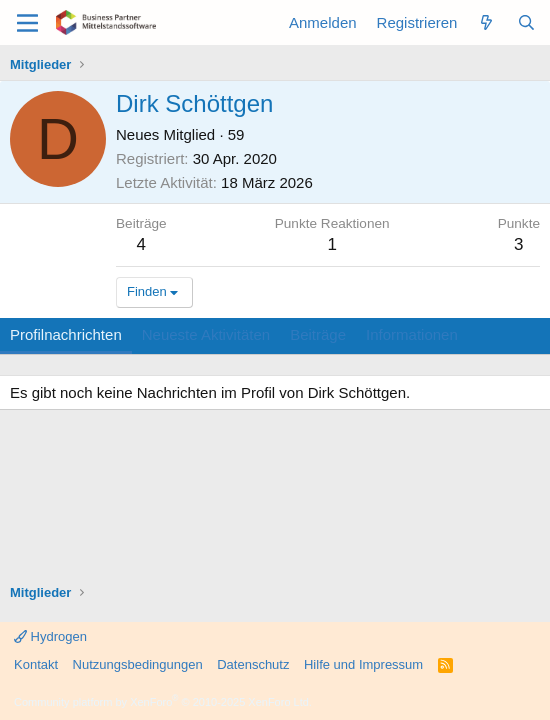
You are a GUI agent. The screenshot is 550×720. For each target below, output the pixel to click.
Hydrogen (50, 636)
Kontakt (36, 664)
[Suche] (526, 22)
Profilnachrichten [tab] (66, 334)
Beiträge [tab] (318, 334)
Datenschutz (253, 664)
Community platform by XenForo (163, 702)
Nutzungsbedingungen (138, 664)
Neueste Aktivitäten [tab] (206, 334)
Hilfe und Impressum (363, 664)
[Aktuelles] (486, 22)
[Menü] (27, 23)
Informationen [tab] (412, 334)
